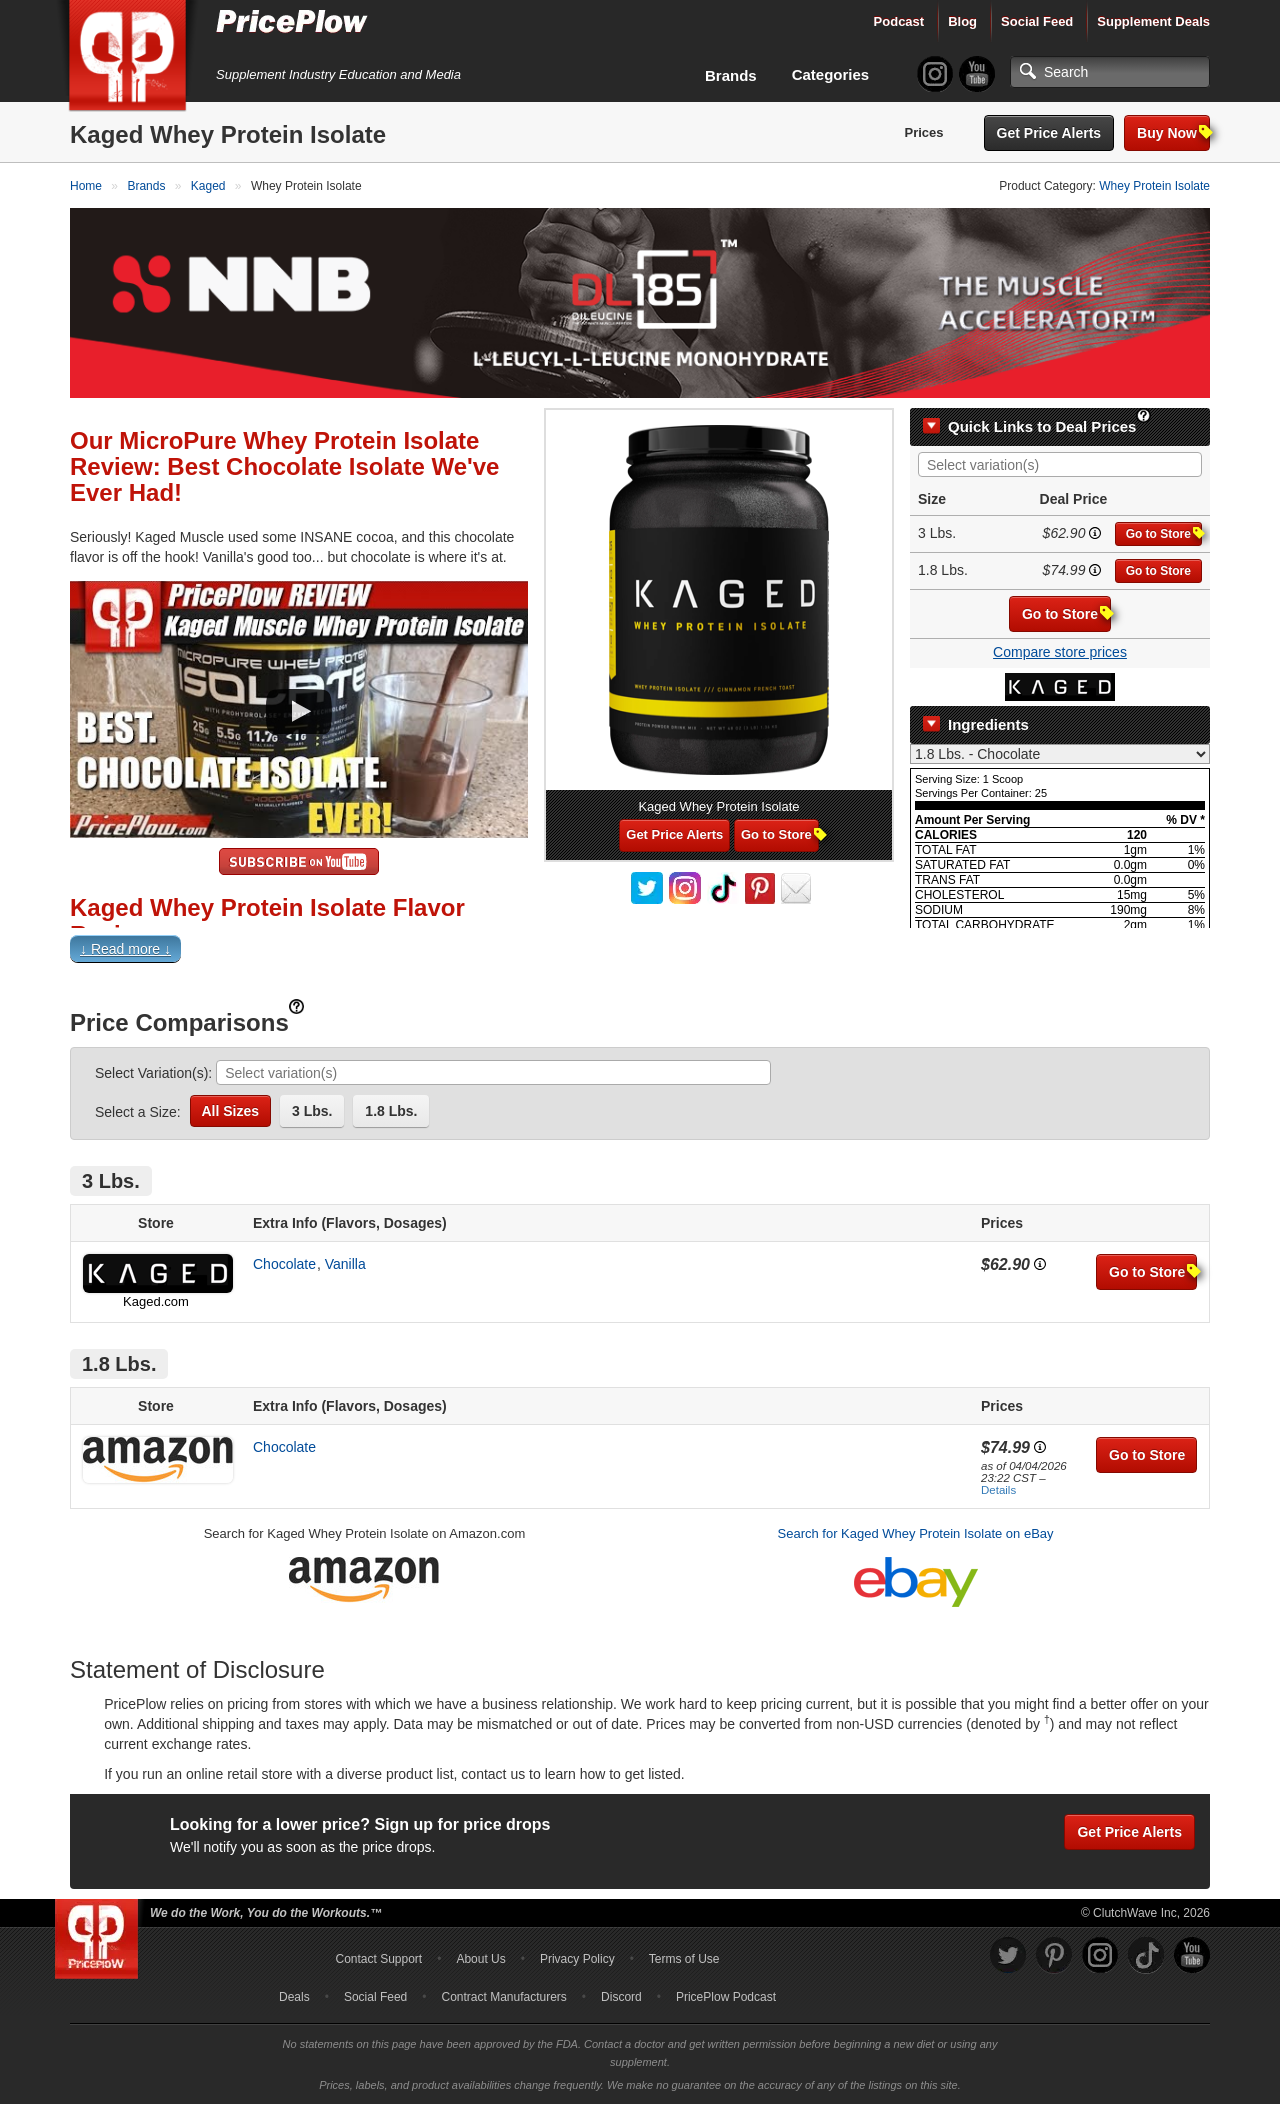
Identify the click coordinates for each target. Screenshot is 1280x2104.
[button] (640, 953)
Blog (962, 21)
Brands (731, 75)
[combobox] (1060, 464)
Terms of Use (684, 1959)
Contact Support (378, 1959)
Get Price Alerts (1049, 133)
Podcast (899, 21)
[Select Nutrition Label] (1060, 754)
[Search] (1110, 72)
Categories (831, 74)
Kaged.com (156, 1301)
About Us (480, 1959)
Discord (621, 1997)
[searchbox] (1065, 465)
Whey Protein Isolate (1154, 186)
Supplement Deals (1153, 21)
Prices (924, 132)
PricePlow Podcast (726, 1997)
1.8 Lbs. (391, 1111)
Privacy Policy (577, 1959)
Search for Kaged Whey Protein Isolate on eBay (916, 1533)
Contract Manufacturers (503, 1997)
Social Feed (1037, 21)
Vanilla (345, 1264)
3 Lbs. (312, 1111)
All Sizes (231, 1111)
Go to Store (1164, 533)
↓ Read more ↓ (125, 949)
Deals (294, 1997)
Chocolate (284, 1264)
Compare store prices (1060, 652)
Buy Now (1173, 132)
